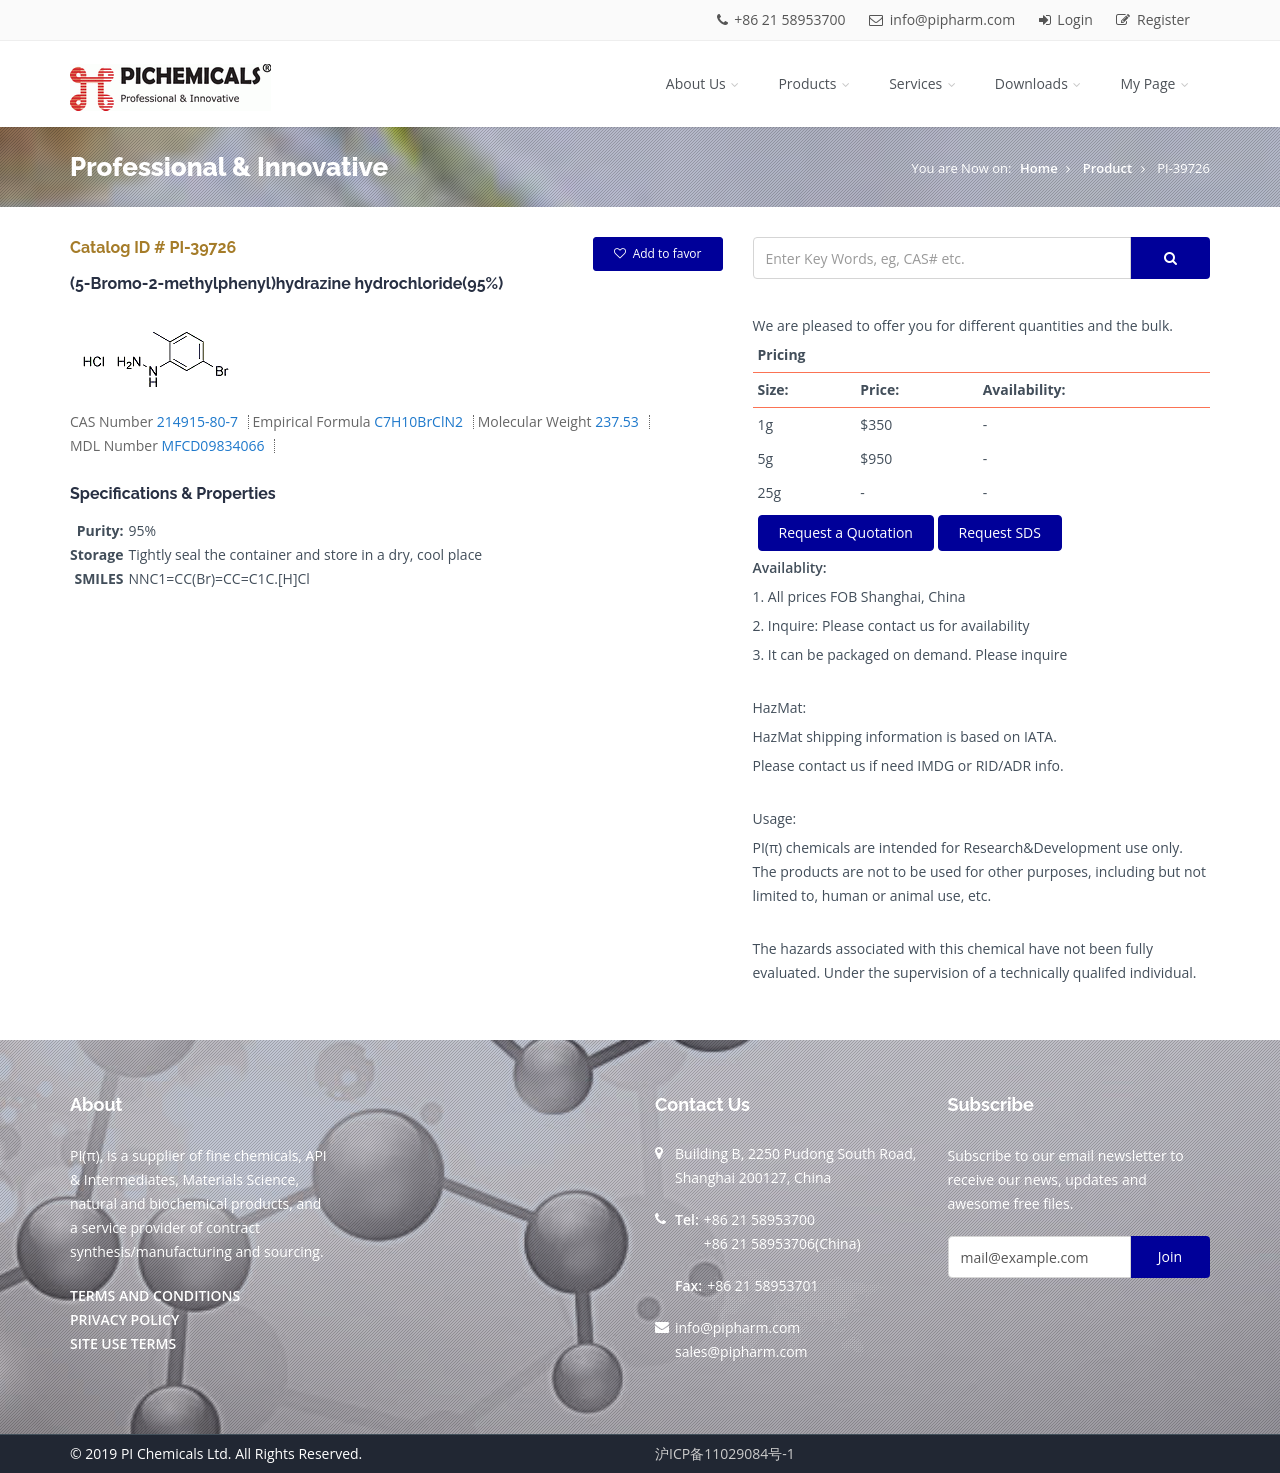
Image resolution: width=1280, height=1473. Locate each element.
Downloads (1040, 83)
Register (1153, 19)
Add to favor (658, 253)
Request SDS (1000, 532)
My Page (1156, 83)
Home (1039, 168)
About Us (704, 83)
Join (1170, 1256)
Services (924, 83)
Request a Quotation (846, 532)
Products (815, 83)
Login (1068, 19)
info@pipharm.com (944, 19)
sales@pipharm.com (741, 1351)
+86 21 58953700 (783, 19)
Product (1108, 168)
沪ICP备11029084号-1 (725, 1453)
